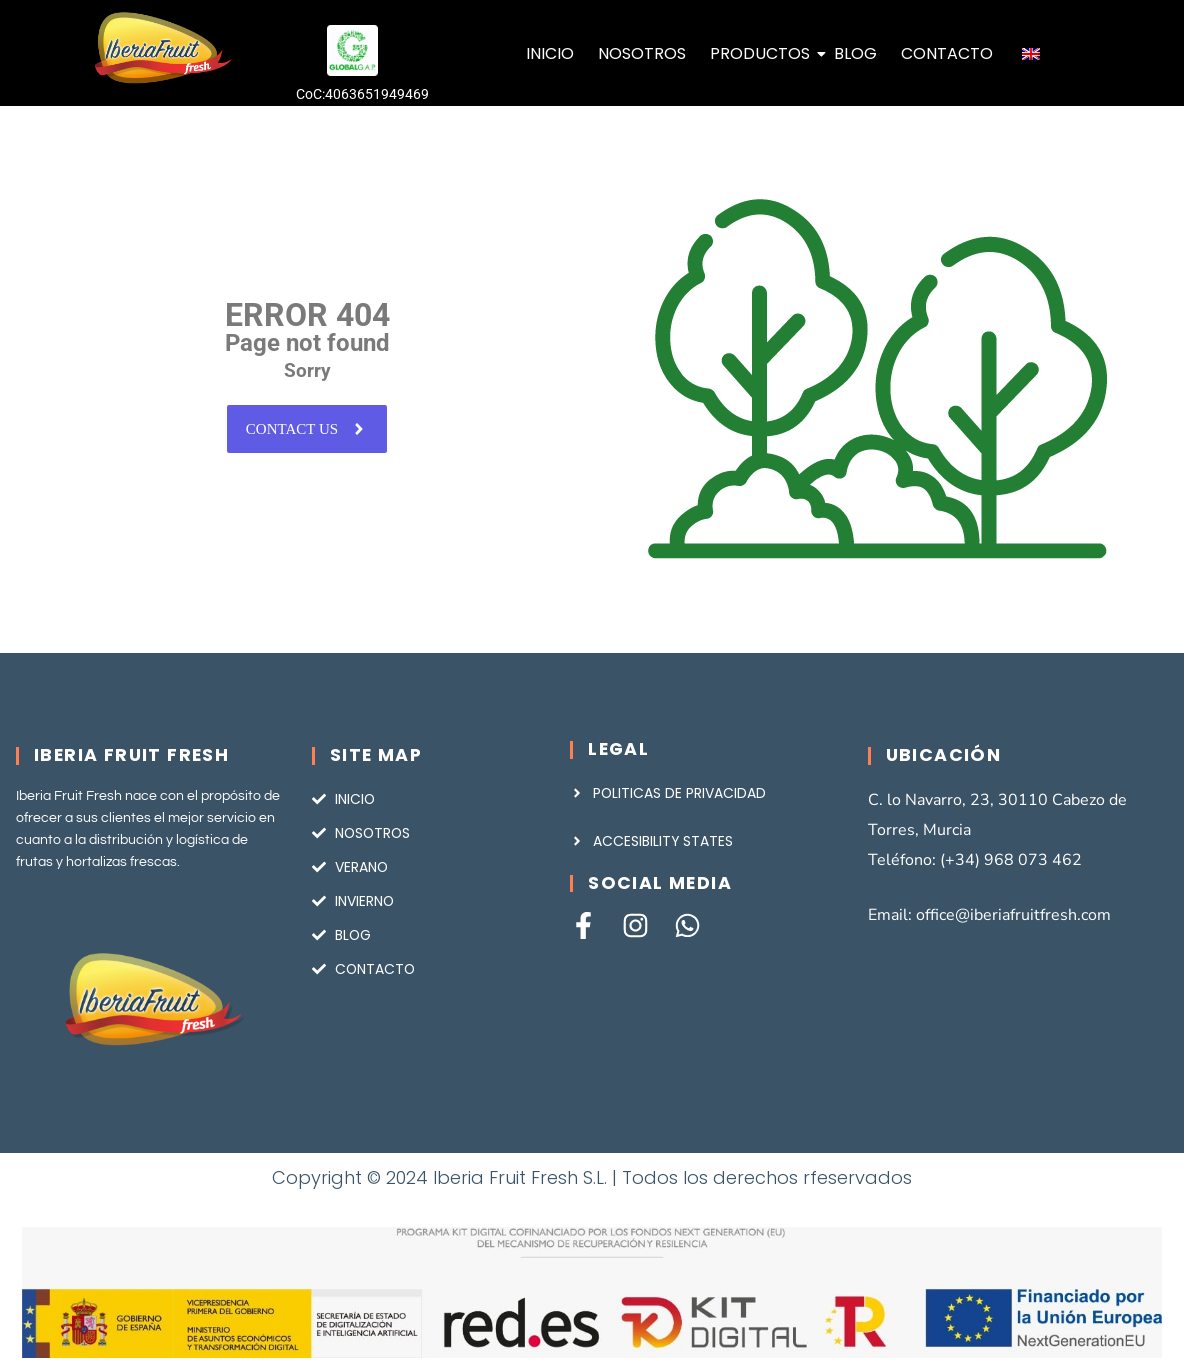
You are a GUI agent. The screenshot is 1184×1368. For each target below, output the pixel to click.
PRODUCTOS (762, 53)
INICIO (550, 53)
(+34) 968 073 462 (1011, 860)
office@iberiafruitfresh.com (1013, 915)
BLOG (855, 53)
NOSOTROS (642, 53)
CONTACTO (947, 53)
